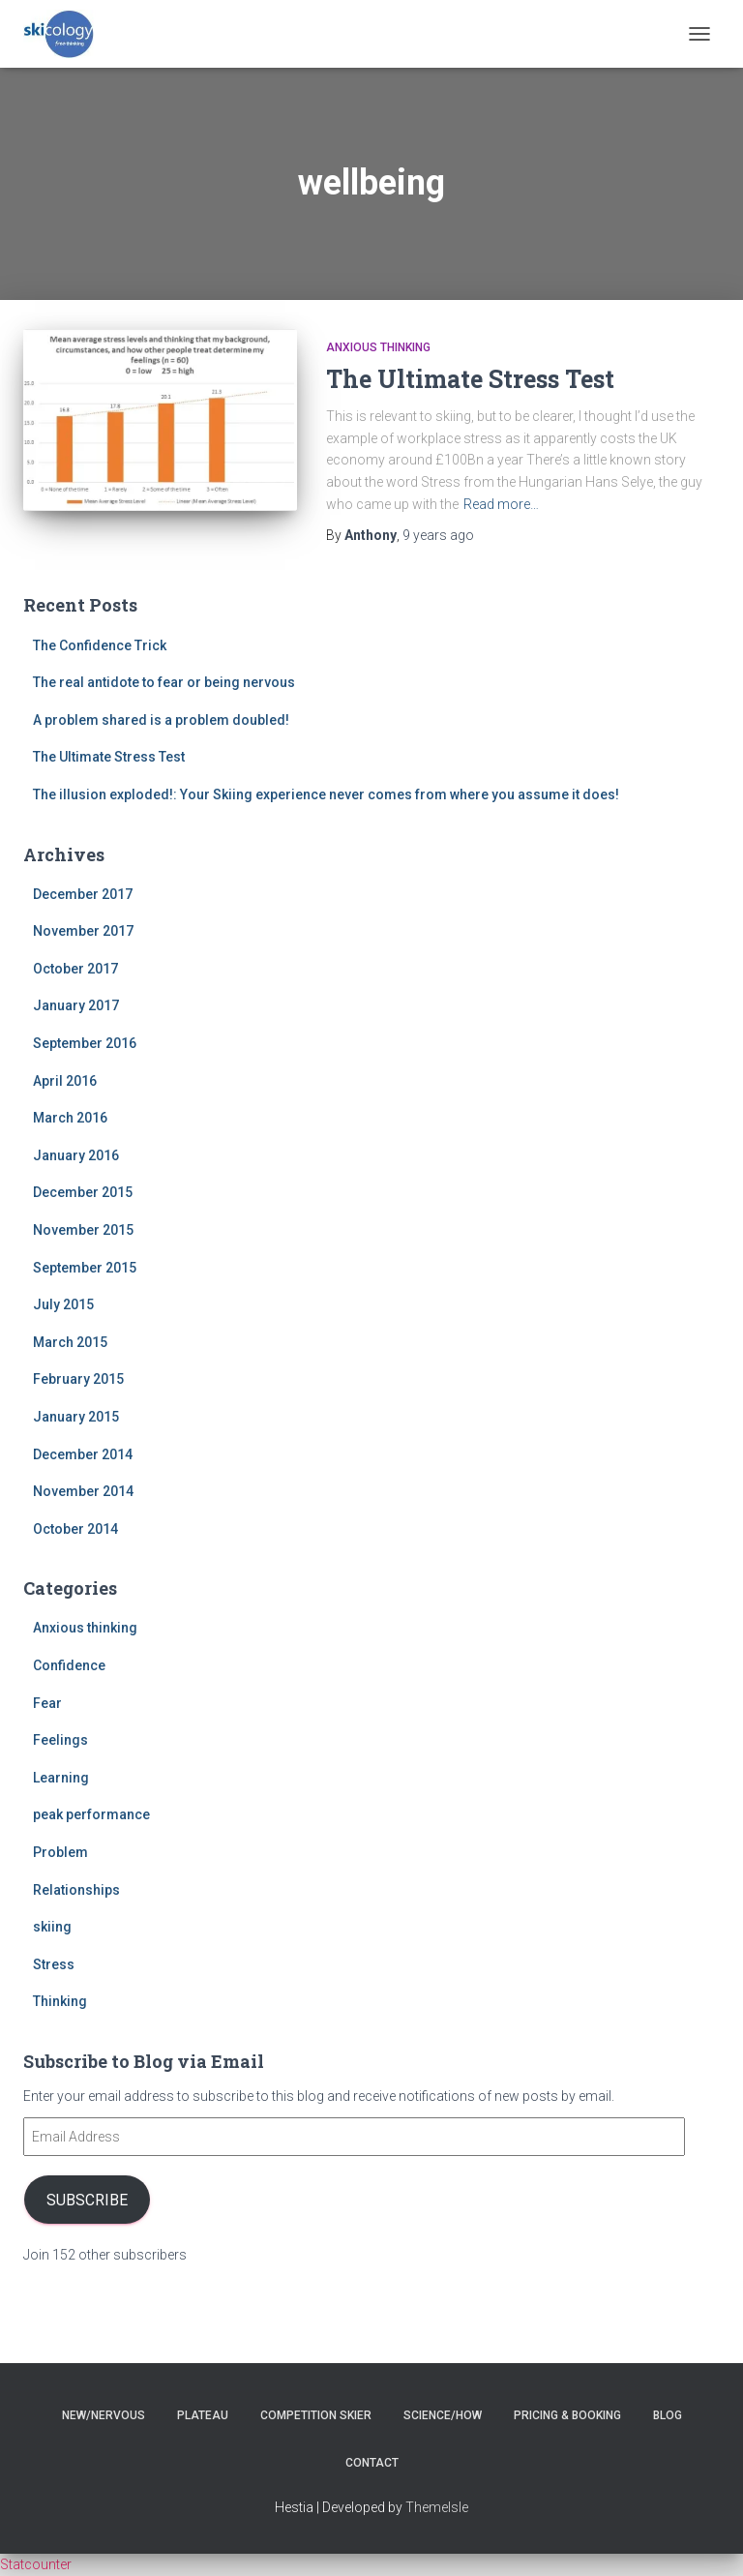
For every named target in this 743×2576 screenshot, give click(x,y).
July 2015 (63, 1304)
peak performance (91, 1814)
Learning (61, 1777)
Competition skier (316, 2415)
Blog (667, 2415)
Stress (53, 1964)
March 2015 (70, 1342)
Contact (372, 2463)
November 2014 (83, 1491)
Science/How (442, 2415)
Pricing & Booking (567, 2415)
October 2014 (75, 1529)
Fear (47, 1703)
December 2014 (83, 1454)
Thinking (60, 2001)
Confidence (69, 1665)
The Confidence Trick (99, 645)
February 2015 (78, 1379)
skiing (52, 1926)
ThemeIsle (436, 2507)
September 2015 (84, 1267)
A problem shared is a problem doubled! (161, 720)
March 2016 (70, 1117)
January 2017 (76, 1005)
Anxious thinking (378, 347)
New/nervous (103, 2415)
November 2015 (83, 1230)
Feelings (60, 1740)
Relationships (76, 1890)
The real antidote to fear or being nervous (164, 682)
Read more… (501, 504)
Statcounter (36, 2564)
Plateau (202, 2415)
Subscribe (87, 2200)
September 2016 (84, 1043)
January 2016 (76, 1155)
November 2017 (83, 931)
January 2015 (76, 1416)
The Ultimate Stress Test (470, 379)
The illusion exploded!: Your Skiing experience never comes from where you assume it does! (326, 794)
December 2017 (83, 894)
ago (438, 535)
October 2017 (75, 968)
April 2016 (65, 1081)
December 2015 (83, 1192)
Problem (60, 1852)
